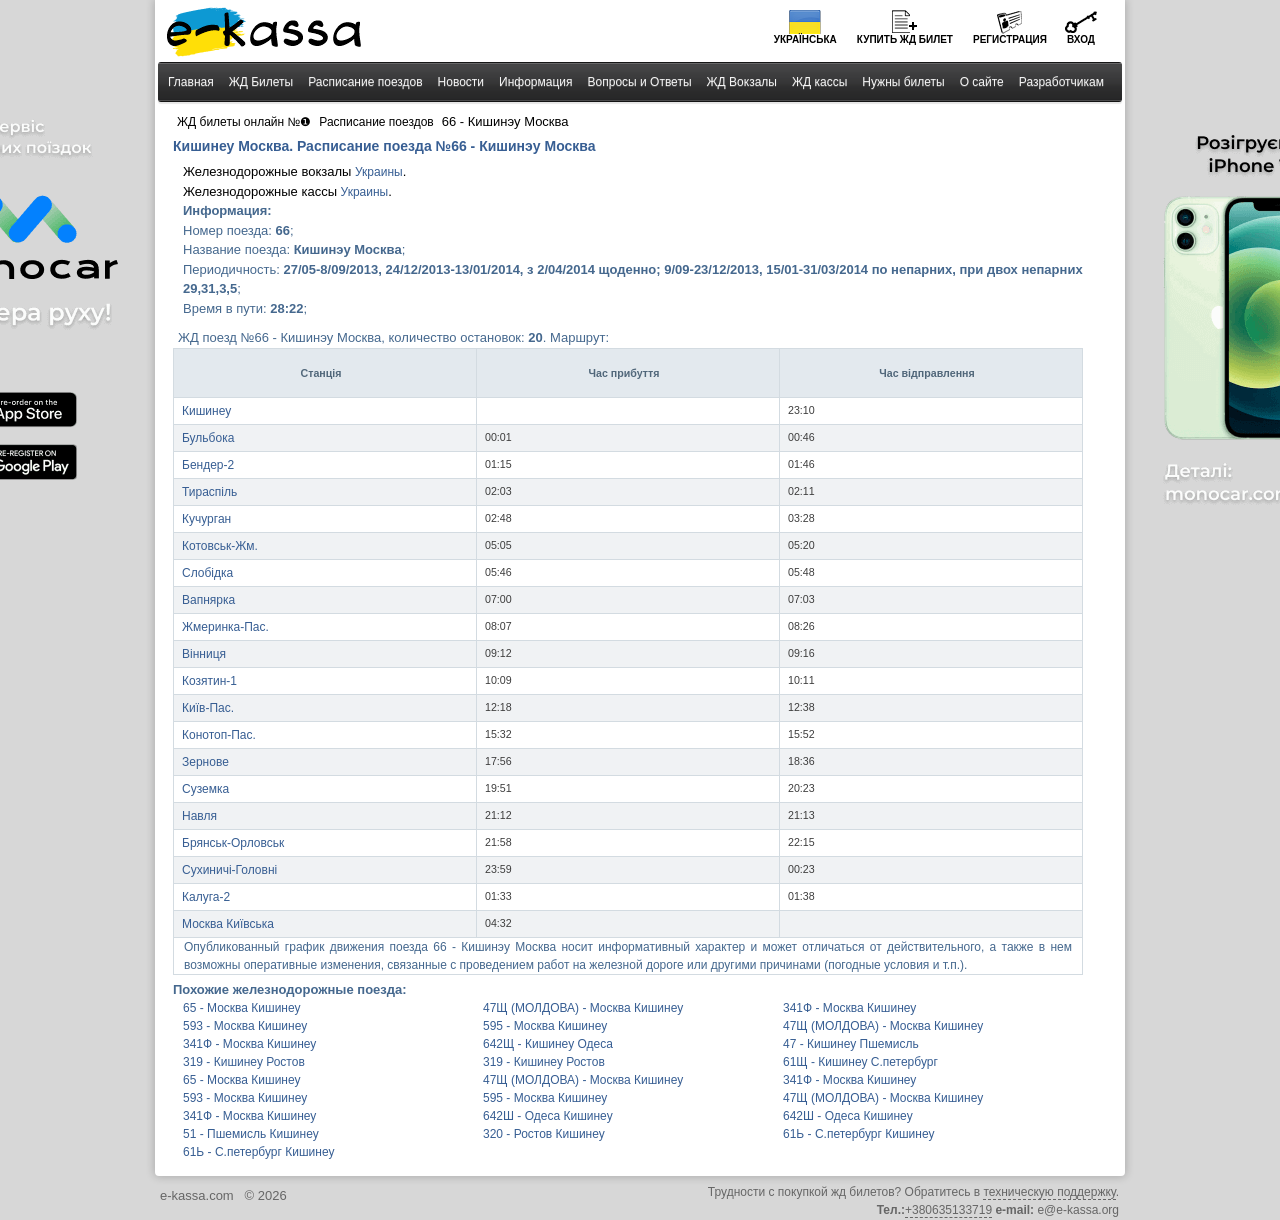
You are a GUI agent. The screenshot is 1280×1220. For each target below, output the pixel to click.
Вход (1081, 39)
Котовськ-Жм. (220, 546)
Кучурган (206, 519)
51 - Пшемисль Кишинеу (251, 1134)
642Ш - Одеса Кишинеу (548, 1116)
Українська (805, 39)
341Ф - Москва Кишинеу (849, 1008)
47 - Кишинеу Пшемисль (851, 1044)
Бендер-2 (208, 465)
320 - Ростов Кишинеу (544, 1134)
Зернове (205, 762)
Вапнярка (208, 600)
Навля (199, 816)
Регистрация (1010, 39)
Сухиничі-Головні (229, 870)
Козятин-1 (209, 681)
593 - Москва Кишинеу (245, 1026)
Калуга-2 (206, 897)
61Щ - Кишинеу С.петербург (860, 1062)
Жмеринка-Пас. (225, 627)
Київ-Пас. (208, 708)
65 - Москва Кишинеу (242, 1008)
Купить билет (905, 39)
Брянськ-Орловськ (233, 843)
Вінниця (204, 654)
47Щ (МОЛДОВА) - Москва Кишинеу (583, 1008)
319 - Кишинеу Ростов (244, 1062)
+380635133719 (948, 1210)
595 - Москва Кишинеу (545, 1026)
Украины (379, 172)
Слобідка (207, 573)
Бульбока (208, 438)
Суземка (205, 789)
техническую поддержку (1049, 1192)
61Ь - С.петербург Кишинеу (858, 1134)
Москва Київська (228, 924)
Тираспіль (209, 492)
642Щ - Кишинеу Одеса (548, 1044)
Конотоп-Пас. (219, 735)
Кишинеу (206, 411)
